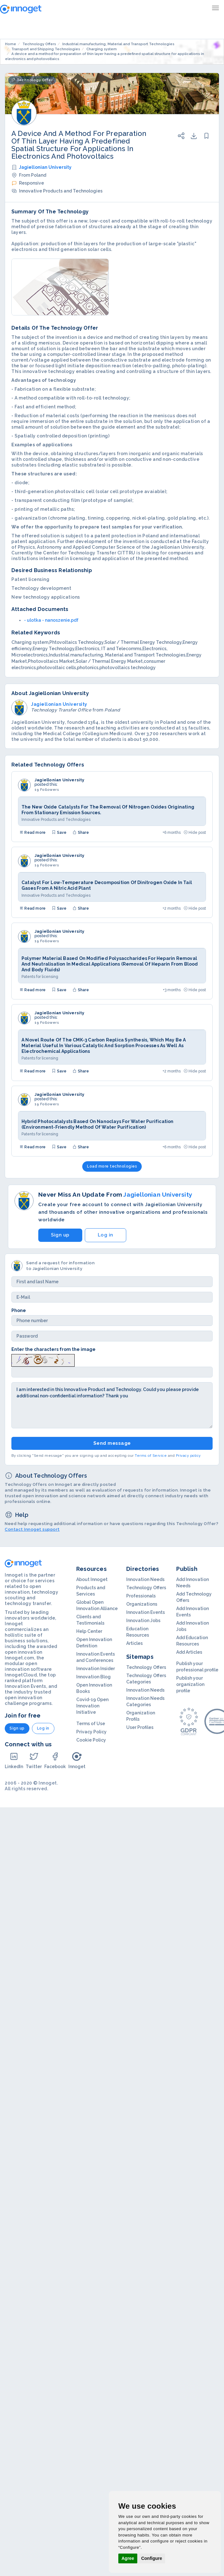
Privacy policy (188, 1456)
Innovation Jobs (143, 1620)
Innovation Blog (93, 1676)
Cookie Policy (91, 1740)
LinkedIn (14, 1760)
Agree (127, 2558)
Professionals (141, 1595)
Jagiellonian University (45, 167)
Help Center (89, 1631)
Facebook (55, 1760)
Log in (105, 1235)
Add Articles (189, 1652)
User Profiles (139, 1727)
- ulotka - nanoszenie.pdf (51, 620)
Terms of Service (151, 1456)
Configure (151, 2558)
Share (81, 832)
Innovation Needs (145, 1579)
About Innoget (92, 1579)
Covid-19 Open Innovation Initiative (92, 1706)
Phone (18, 1310)
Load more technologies (112, 1166)
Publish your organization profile (190, 1684)
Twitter (34, 1760)
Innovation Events (145, 1612)
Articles (134, 1643)
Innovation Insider (95, 1668)
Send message (112, 1443)
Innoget (76, 1760)
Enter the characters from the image (53, 1349)
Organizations (141, 1604)
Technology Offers (146, 1587)
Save (59, 832)
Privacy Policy (91, 1731)
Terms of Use (90, 1723)
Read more (33, 832)
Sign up (60, 1235)
